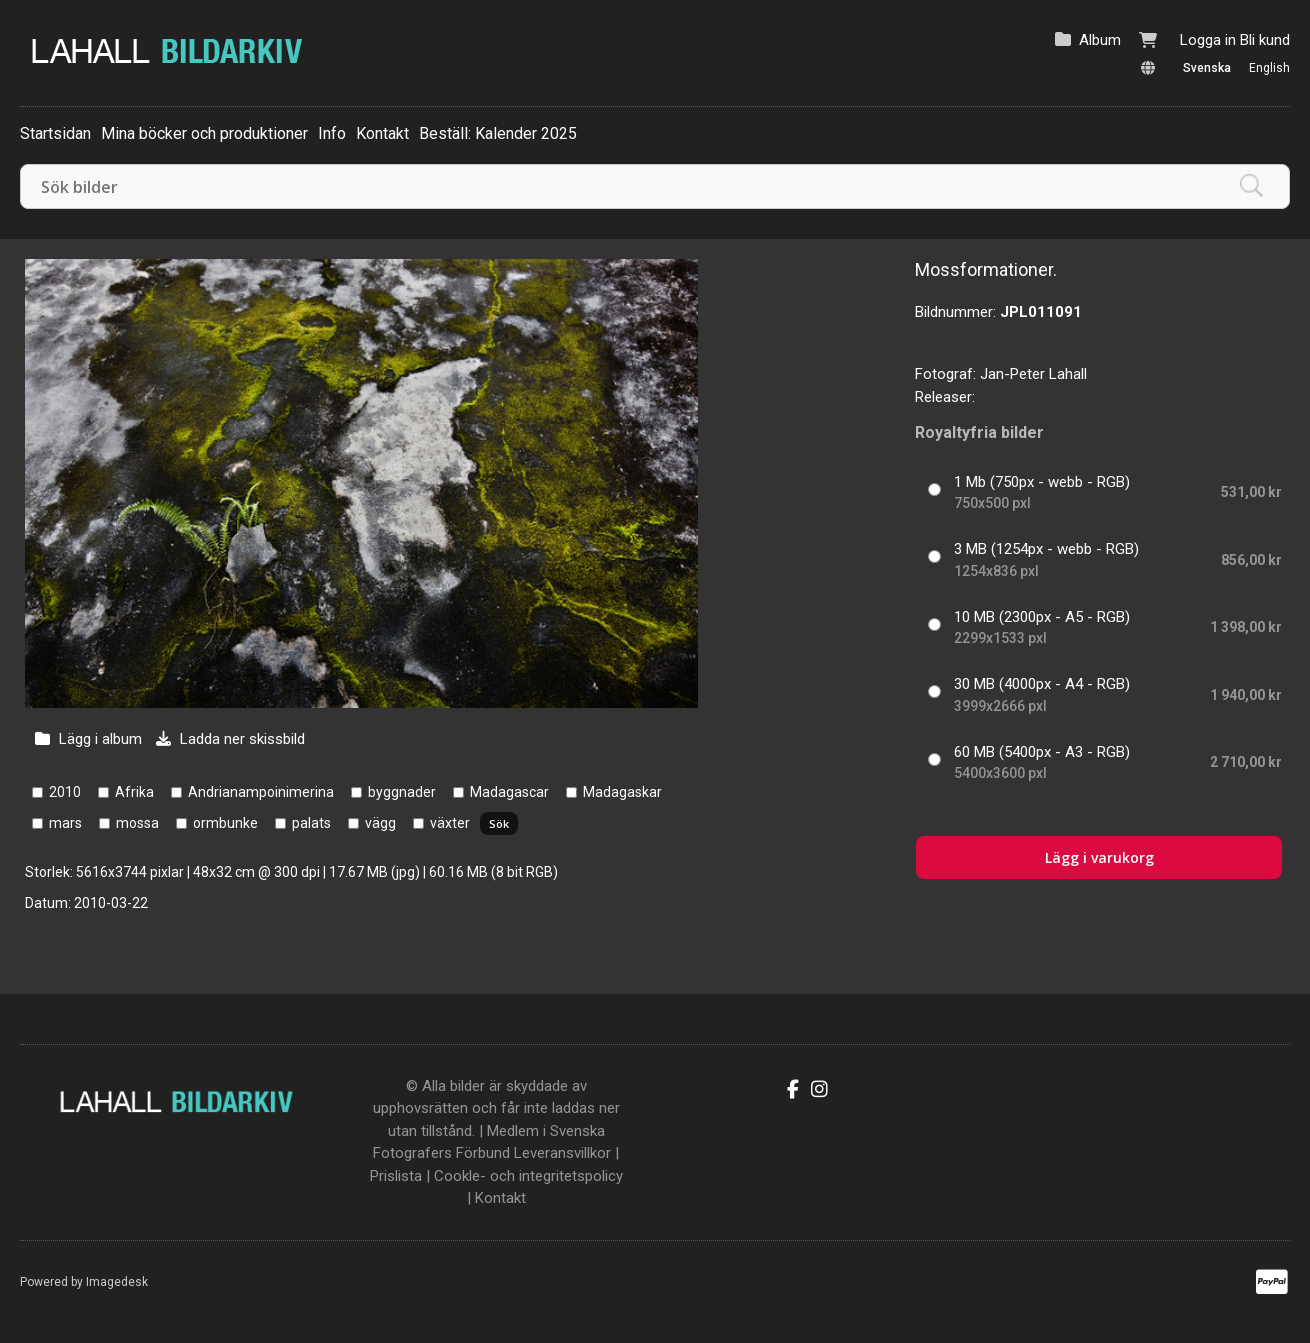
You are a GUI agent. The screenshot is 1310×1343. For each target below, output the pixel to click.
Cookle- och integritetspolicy (528, 1176)
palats (311, 823)
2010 (65, 792)
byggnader (402, 792)
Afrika (134, 792)
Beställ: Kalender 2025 (498, 133)
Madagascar (509, 792)
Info (332, 133)
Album (1100, 40)
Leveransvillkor (562, 1153)
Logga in (1208, 40)
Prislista (396, 1176)
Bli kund (1265, 40)
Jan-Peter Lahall (1033, 374)
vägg (380, 823)
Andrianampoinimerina (261, 792)
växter (450, 823)
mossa (137, 823)
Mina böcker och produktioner (204, 133)
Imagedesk (117, 1282)
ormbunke (225, 823)
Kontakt (382, 133)
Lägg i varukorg (1099, 857)
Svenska (1207, 68)
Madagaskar (622, 792)
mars (65, 823)
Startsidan (55, 133)
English (1269, 68)
